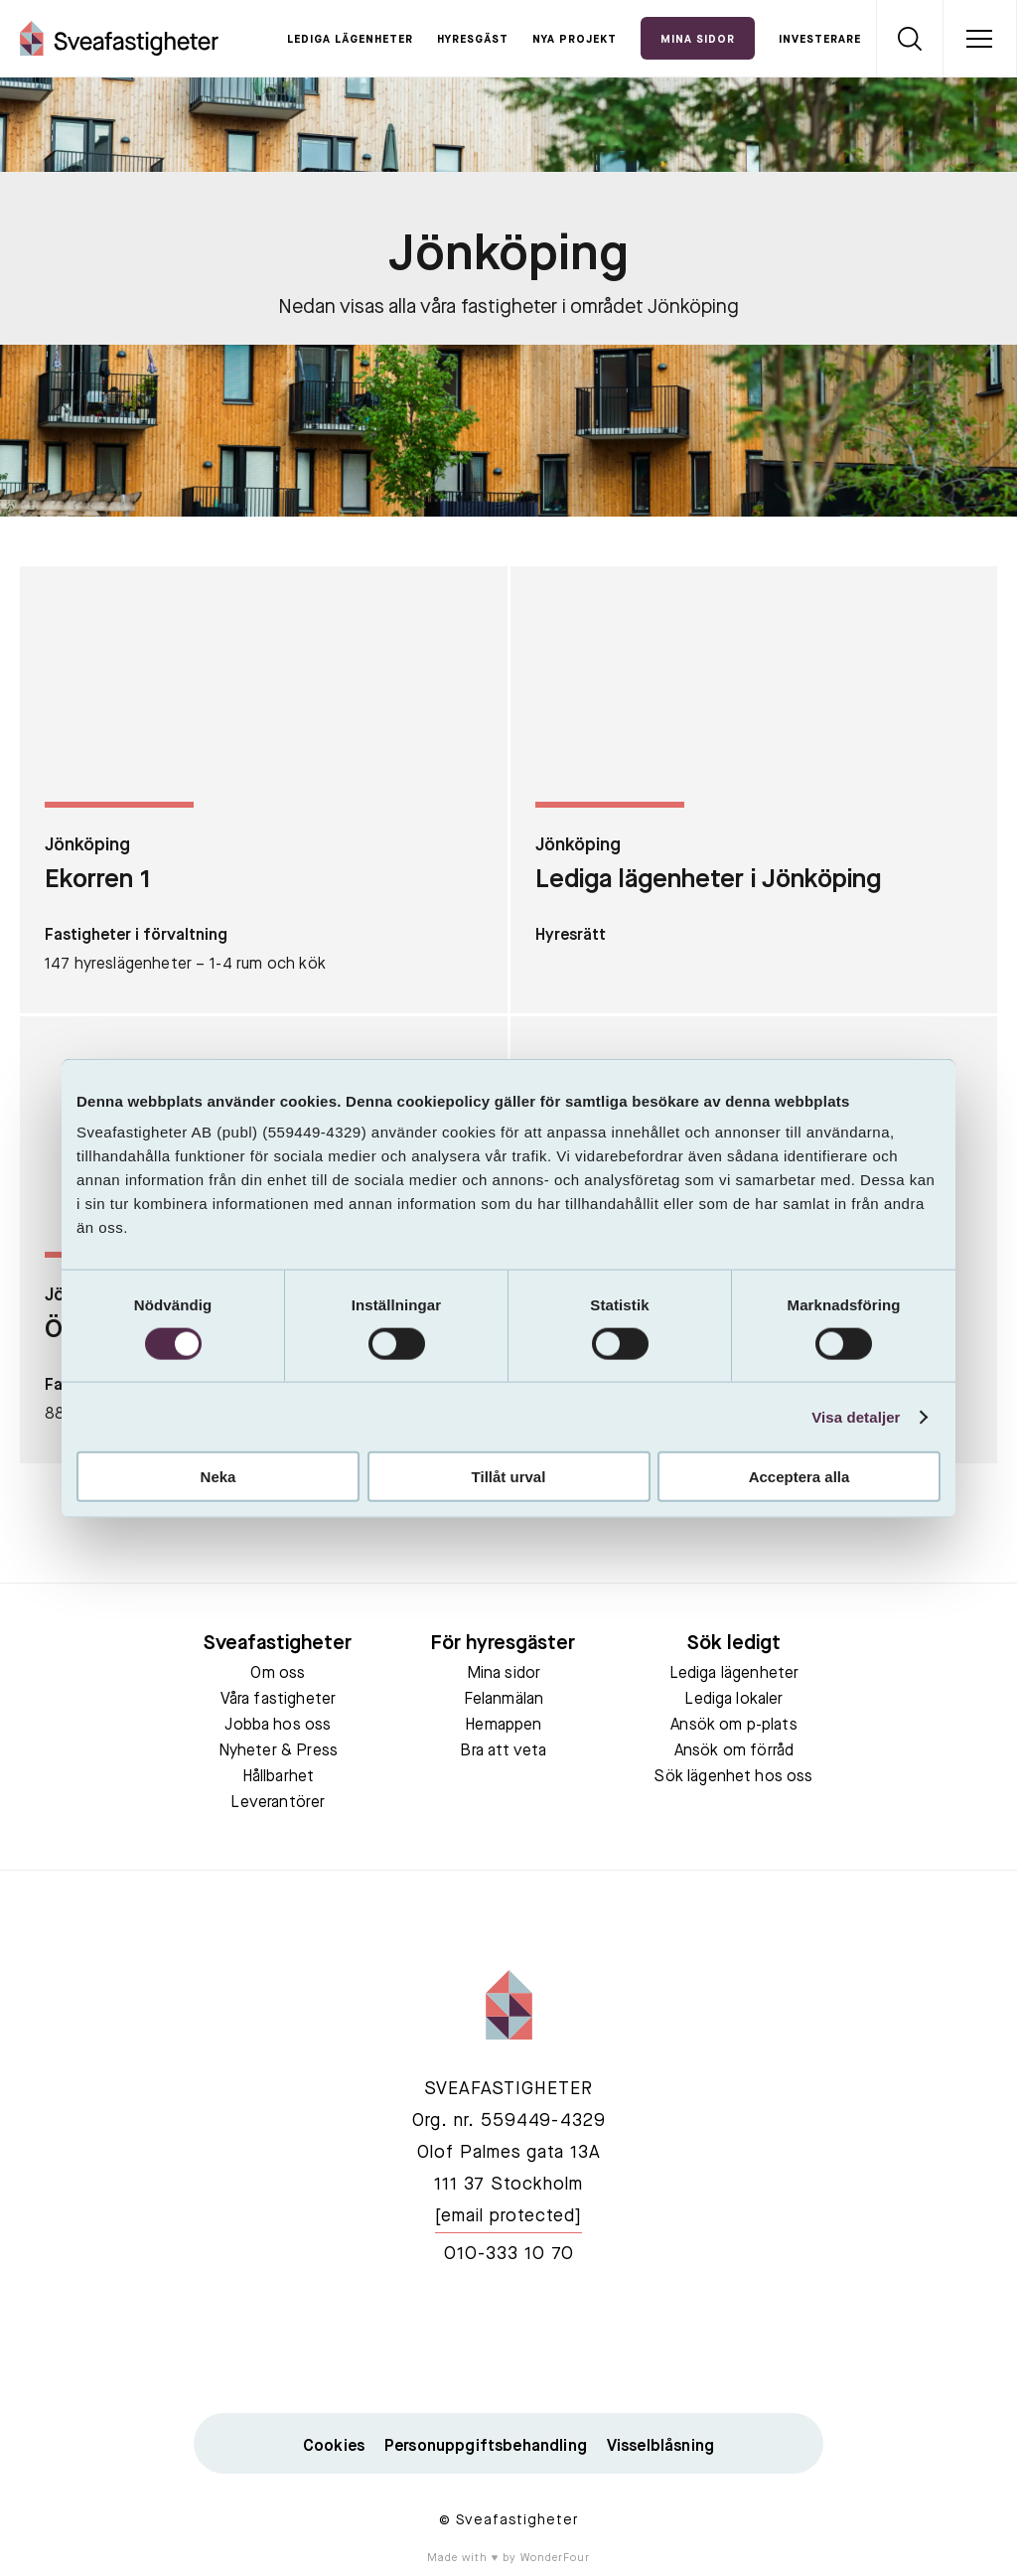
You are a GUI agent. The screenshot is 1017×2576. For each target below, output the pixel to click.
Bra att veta (503, 1751)
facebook (415, 2339)
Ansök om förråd (734, 1751)
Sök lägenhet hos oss (733, 1777)
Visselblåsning (660, 2447)
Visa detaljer (855, 1416)
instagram (602, 2339)
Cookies (333, 2447)
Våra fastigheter (278, 1700)
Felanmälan (504, 1700)
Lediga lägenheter (350, 40)
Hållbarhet (278, 1777)
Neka (218, 1476)
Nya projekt (574, 40)
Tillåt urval (509, 1476)
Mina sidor (504, 1674)
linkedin (508, 2339)
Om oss (277, 1674)
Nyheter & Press (278, 1751)
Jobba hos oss (277, 1726)
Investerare (820, 40)
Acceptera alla (799, 1476)
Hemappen (503, 1726)
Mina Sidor (697, 40)
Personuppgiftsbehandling (485, 2447)
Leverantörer (277, 1803)
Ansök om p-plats (734, 1726)
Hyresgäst (472, 40)
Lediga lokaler (733, 1700)
